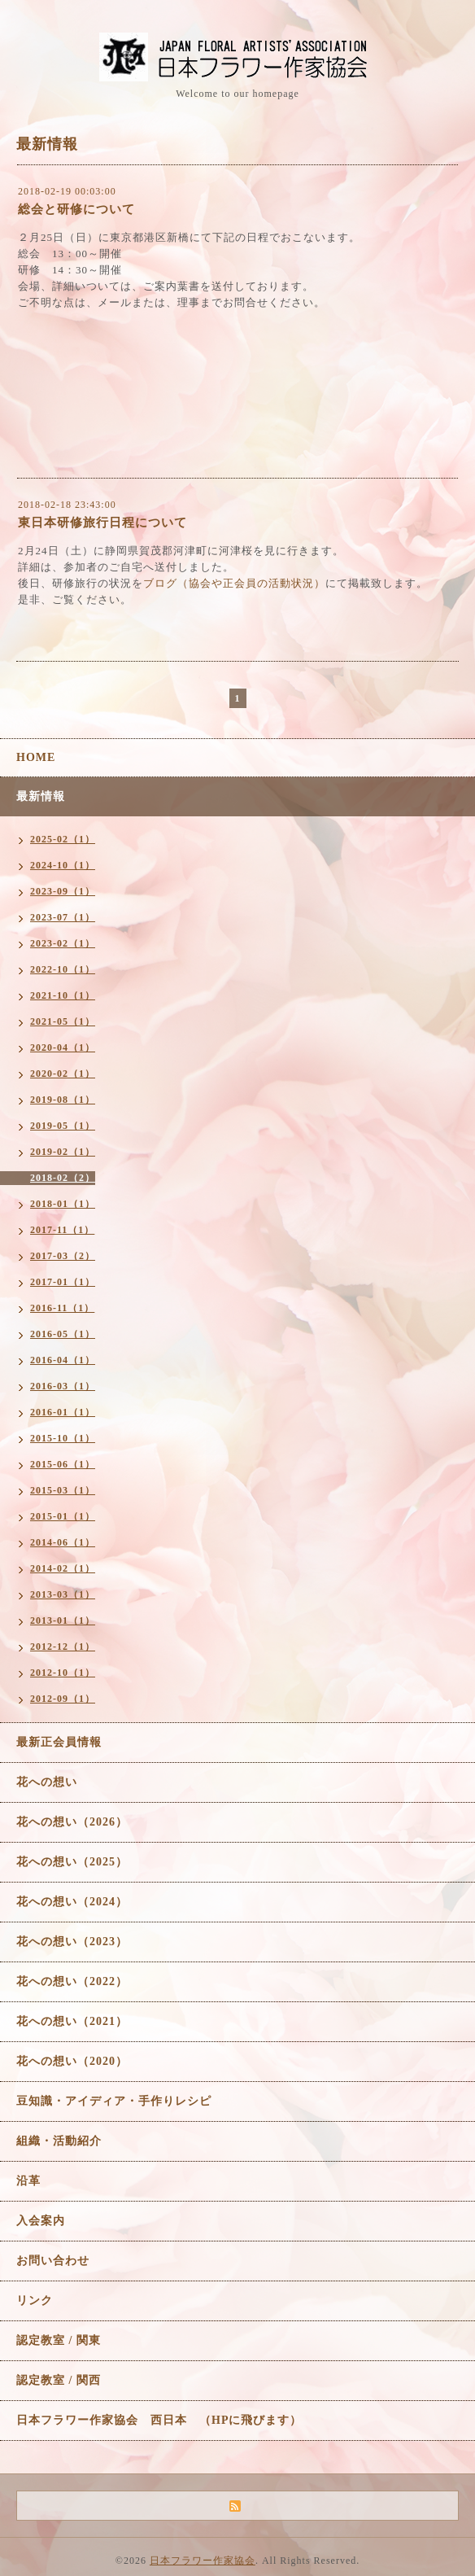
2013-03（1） (62, 1594)
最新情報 (40, 796)
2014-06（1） (62, 1542)
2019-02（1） (62, 1151)
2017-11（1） (62, 1230)
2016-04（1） (62, 1360)
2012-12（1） (62, 1646)
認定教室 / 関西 (58, 2380)
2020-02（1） (62, 1073)
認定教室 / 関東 (58, 2340)
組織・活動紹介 (59, 2141)
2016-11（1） (62, 1308)
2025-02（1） (62, 839)
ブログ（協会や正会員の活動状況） (234, 583)
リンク (34, 2300)
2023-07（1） (62, 917)
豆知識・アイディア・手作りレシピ (113, 2101)
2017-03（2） (62, 1256)
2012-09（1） (62, 1698)
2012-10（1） (62, 1672)
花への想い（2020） (72, 2061)
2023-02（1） (62, 943)
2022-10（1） (62, 969)
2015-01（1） (62, 1516)
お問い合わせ (52, 2261)
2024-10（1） (62, 865)
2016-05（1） (62, 1334)
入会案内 (40, 2221)
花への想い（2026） (72, 1822)
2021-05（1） (62, 1021)
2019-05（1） (62, 1125)
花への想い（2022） (72, 1981)
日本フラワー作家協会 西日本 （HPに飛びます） (159, 2420)
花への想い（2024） (72, 1902)
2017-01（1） (62, 1282)
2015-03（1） (62, 1490)
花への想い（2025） (72, 1862)
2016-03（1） (62, 1386)
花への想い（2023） (72, 1941)
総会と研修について (76, 209)
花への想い (46, 1782)
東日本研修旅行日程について (102, 522)
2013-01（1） (62, 1620)
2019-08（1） (62, 1099)
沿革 (28, 2181)
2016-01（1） (62, 1412)
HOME (35, 757)
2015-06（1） (62, 1464)
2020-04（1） (62, 1047)
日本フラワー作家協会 (202, 2560)
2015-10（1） (62, 1438)
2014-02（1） (62, 1568)
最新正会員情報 (59, 1742)
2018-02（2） (62, 1177)
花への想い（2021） (72, 2021)
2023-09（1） (62, 891)
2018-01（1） (62, 1203)
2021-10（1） (62, 995)
